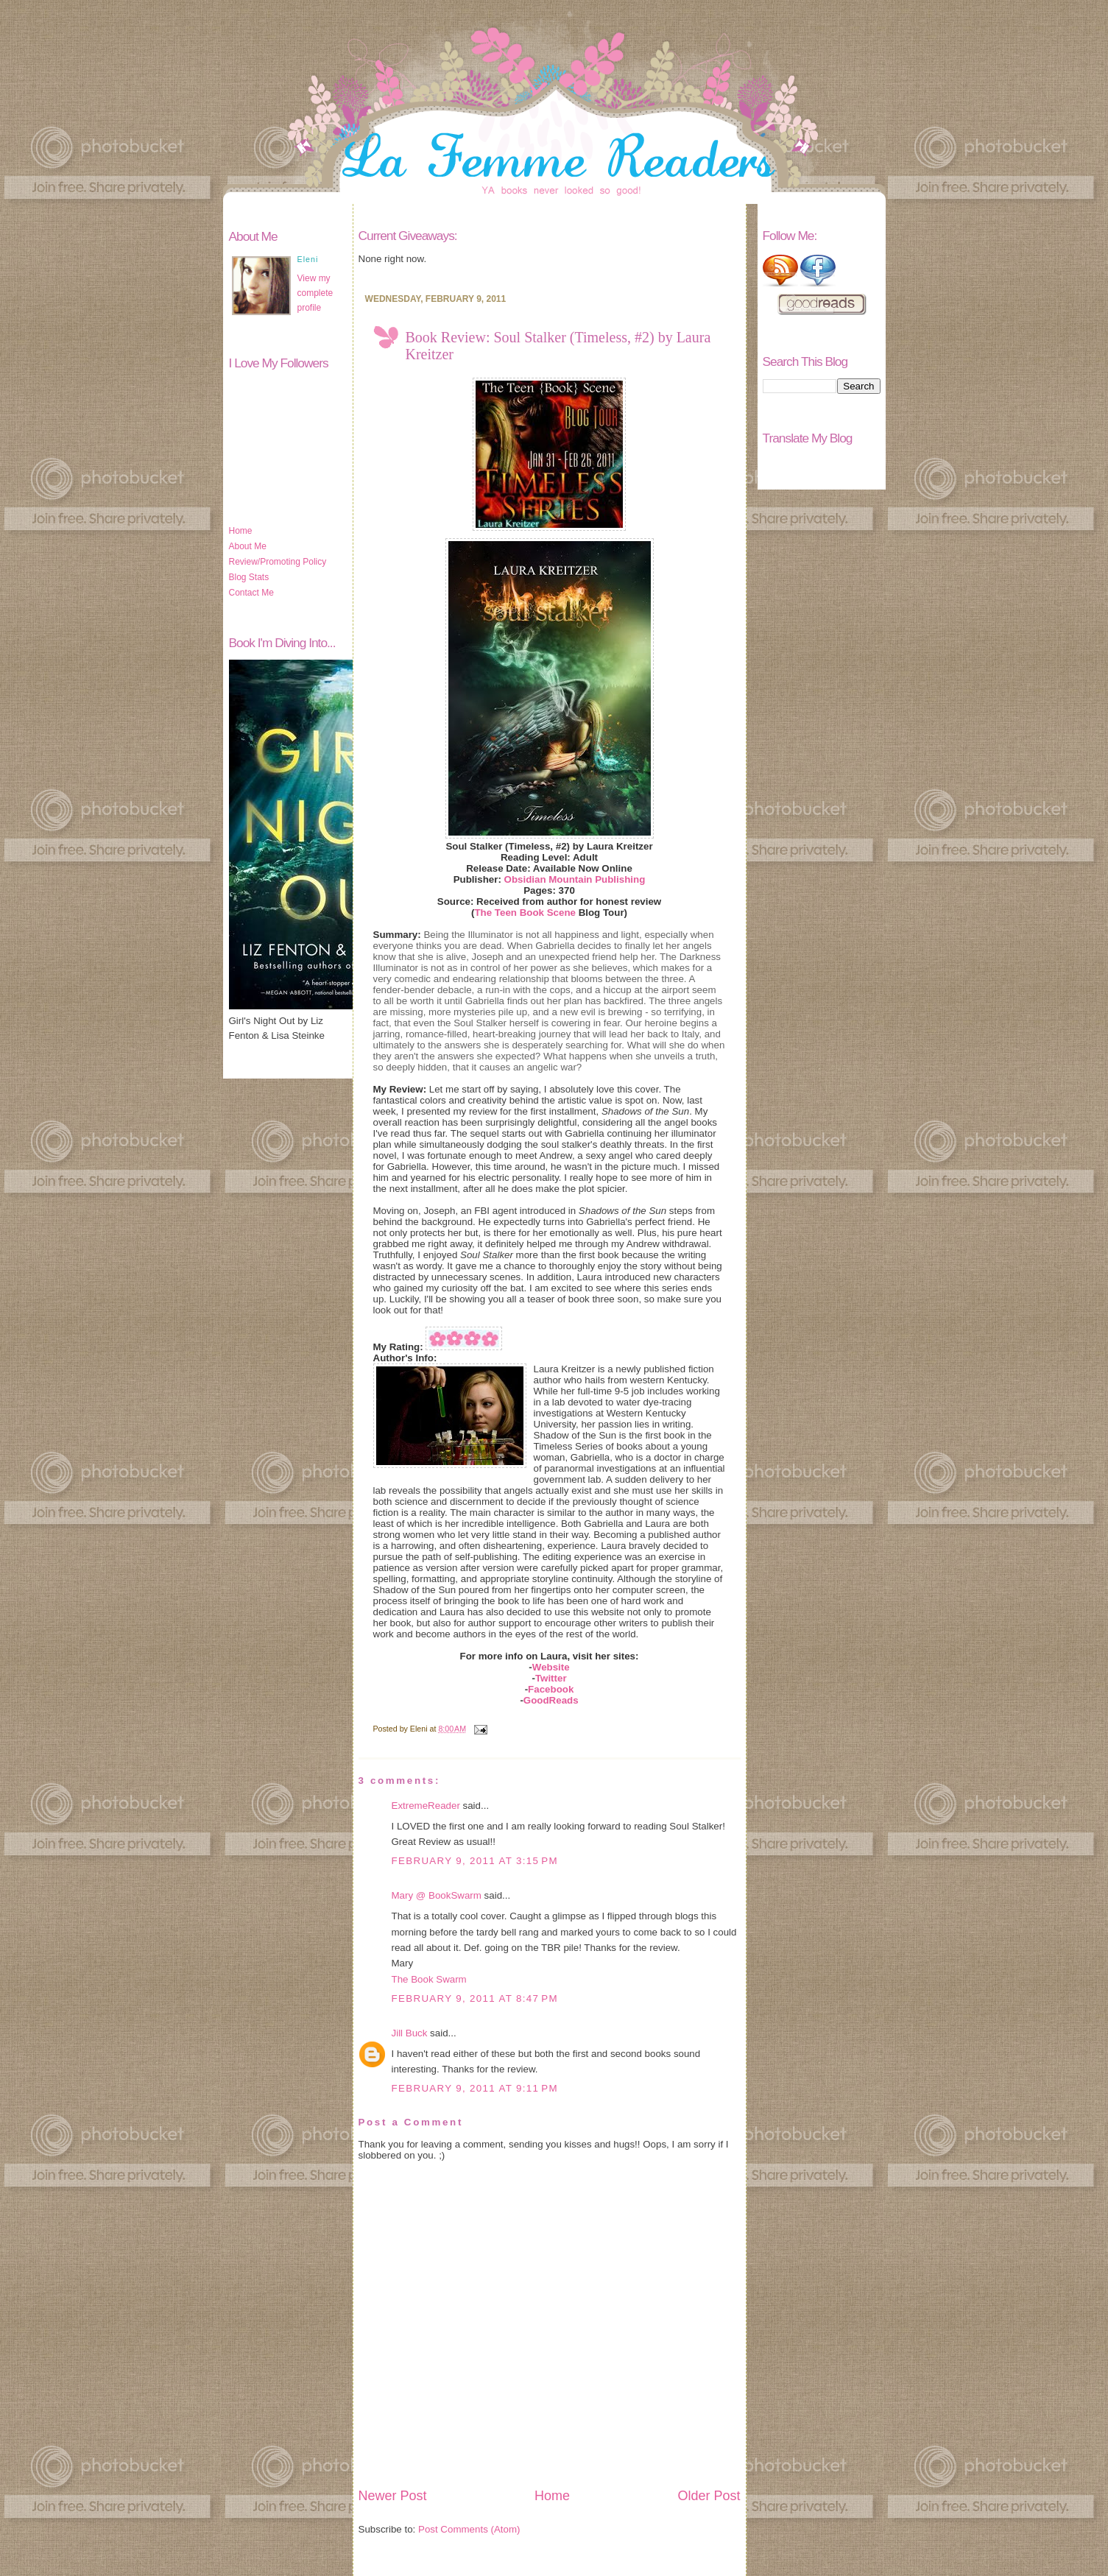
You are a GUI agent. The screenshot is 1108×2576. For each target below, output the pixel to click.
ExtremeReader (426, 1805)
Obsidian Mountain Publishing (575, 879)
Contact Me (251, 592)
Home (241, 531)
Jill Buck (410, 2033)
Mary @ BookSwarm (436, 1895)
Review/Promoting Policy (278, 562)
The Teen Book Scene (525, 912)
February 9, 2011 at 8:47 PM (475, 1998)
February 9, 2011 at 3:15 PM (475, 1860)
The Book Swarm (429, 1979)
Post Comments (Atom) (469, 2529)
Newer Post (393, 2495)
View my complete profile (315, 293)
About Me (248, 546)
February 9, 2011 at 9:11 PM (475, 2088)
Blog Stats (249, 577)
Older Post (708, 2495)
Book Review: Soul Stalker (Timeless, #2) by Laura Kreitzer (558, 345)
